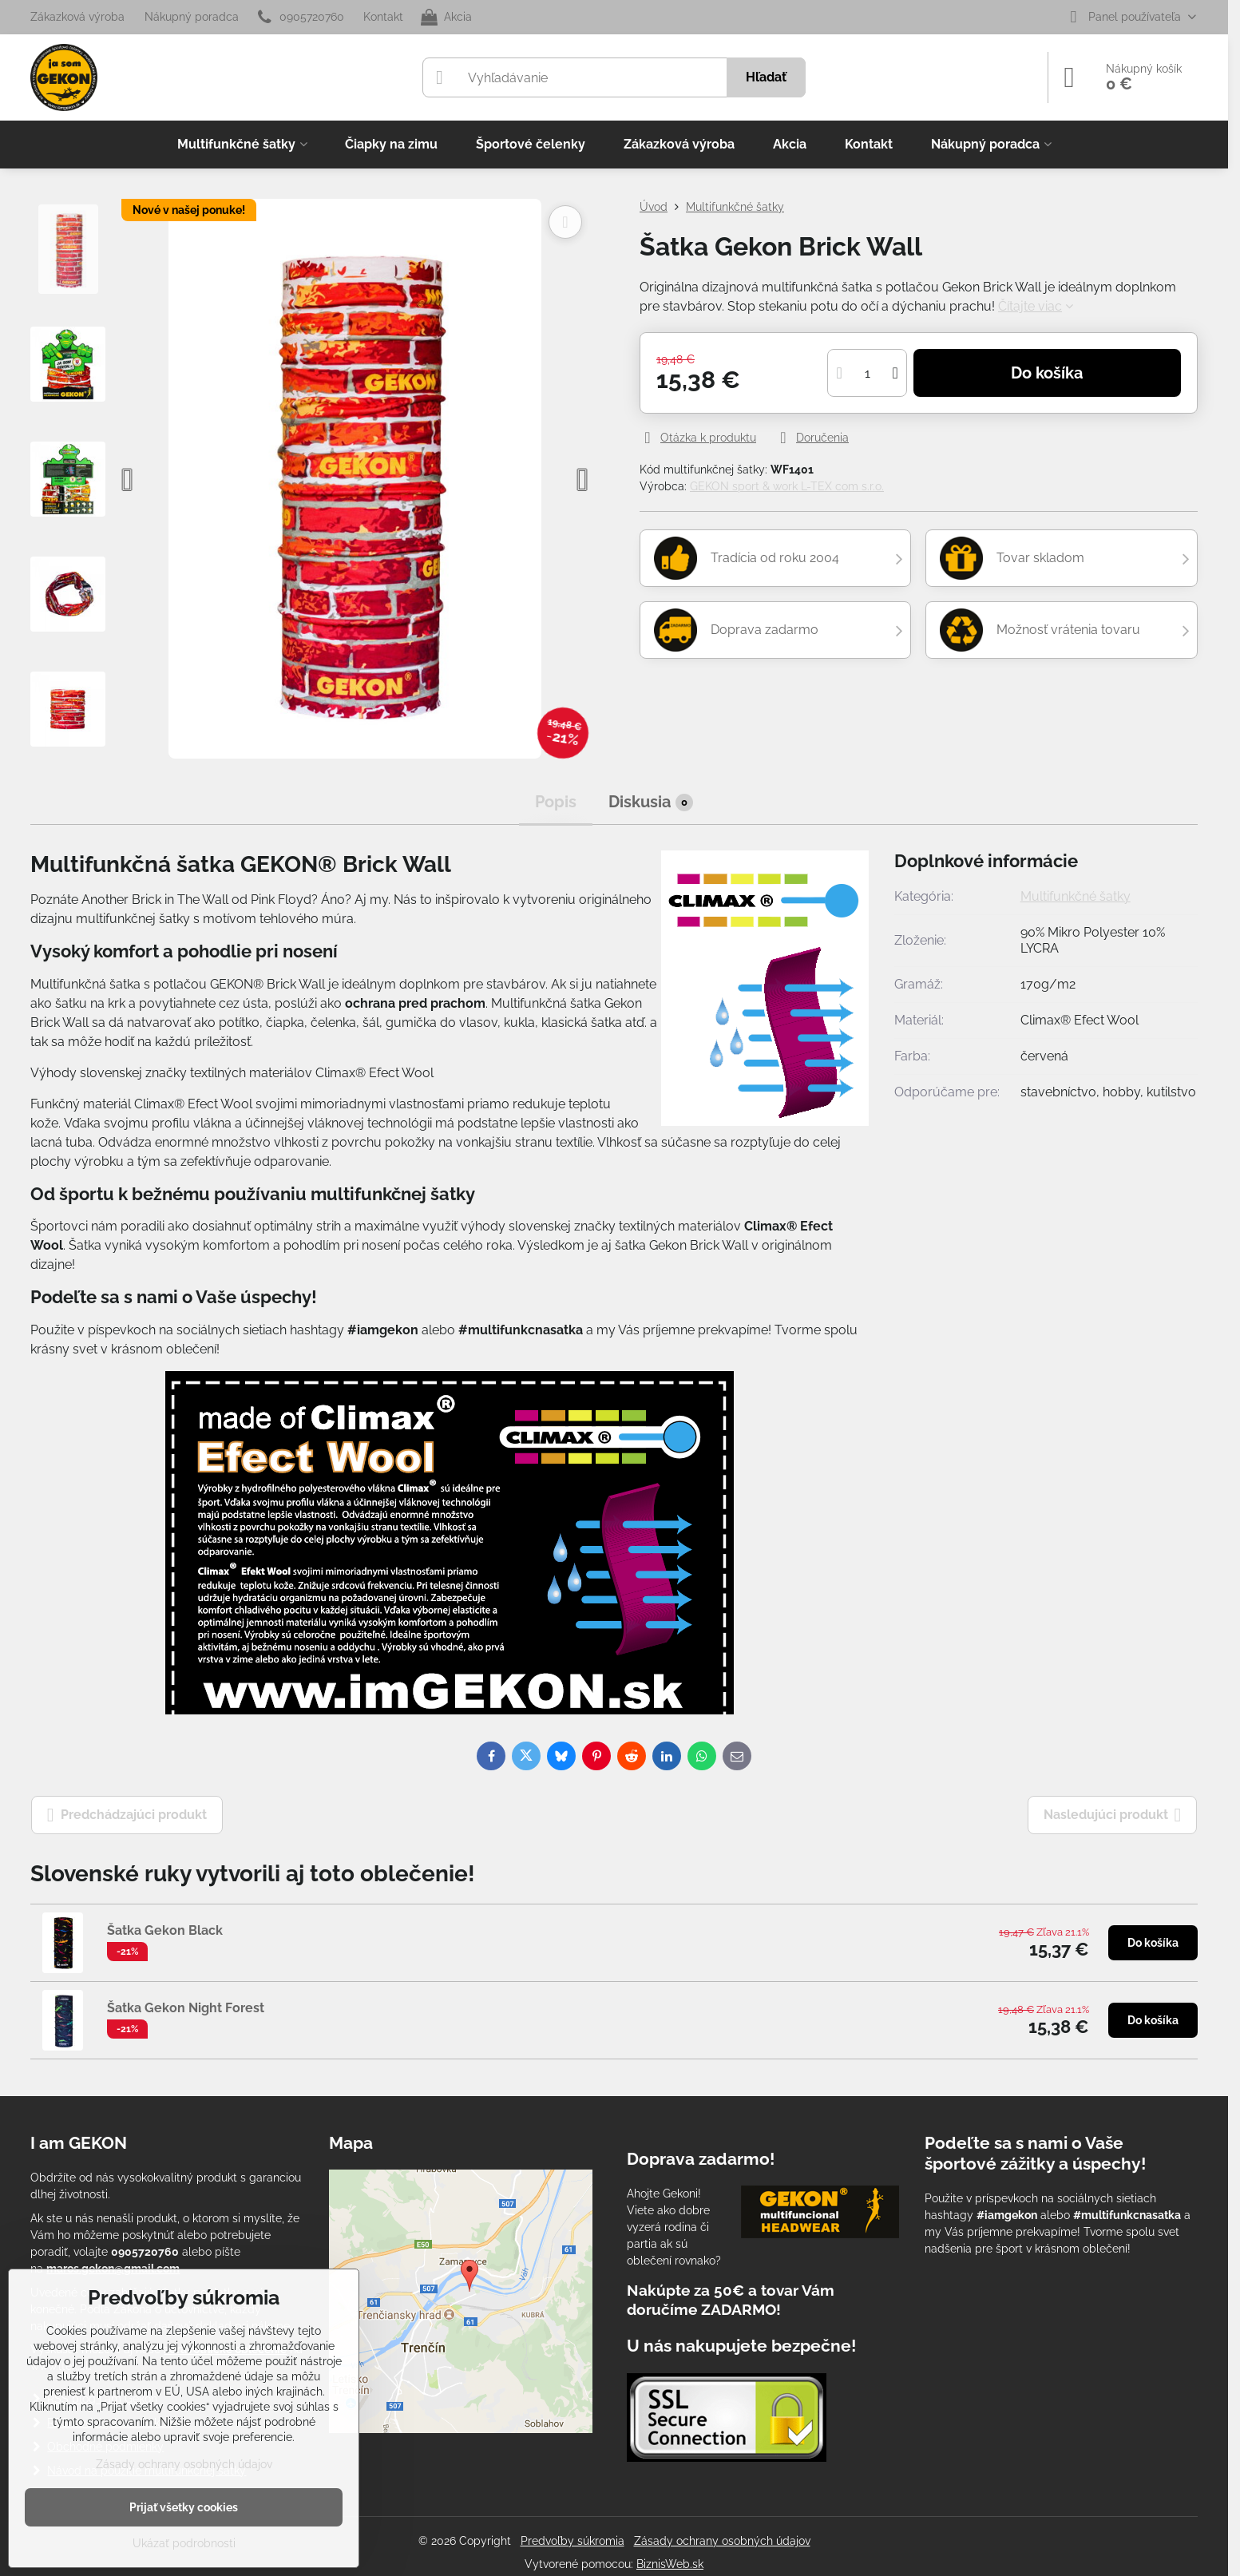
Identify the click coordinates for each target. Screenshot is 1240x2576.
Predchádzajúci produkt (127, 1815)
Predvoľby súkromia (572, 2540)
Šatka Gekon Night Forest (185, 2007)
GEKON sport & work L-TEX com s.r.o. (787, 486)
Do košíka (1047, 372)
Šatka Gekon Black (165, 1930)
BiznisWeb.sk (669, 2564)
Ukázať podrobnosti (184, 2543)
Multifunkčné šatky (1075, 896)
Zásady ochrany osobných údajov (722, 2540)
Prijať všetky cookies (183, 2507)
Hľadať (766, 77)
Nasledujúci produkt (1113, 1815)
